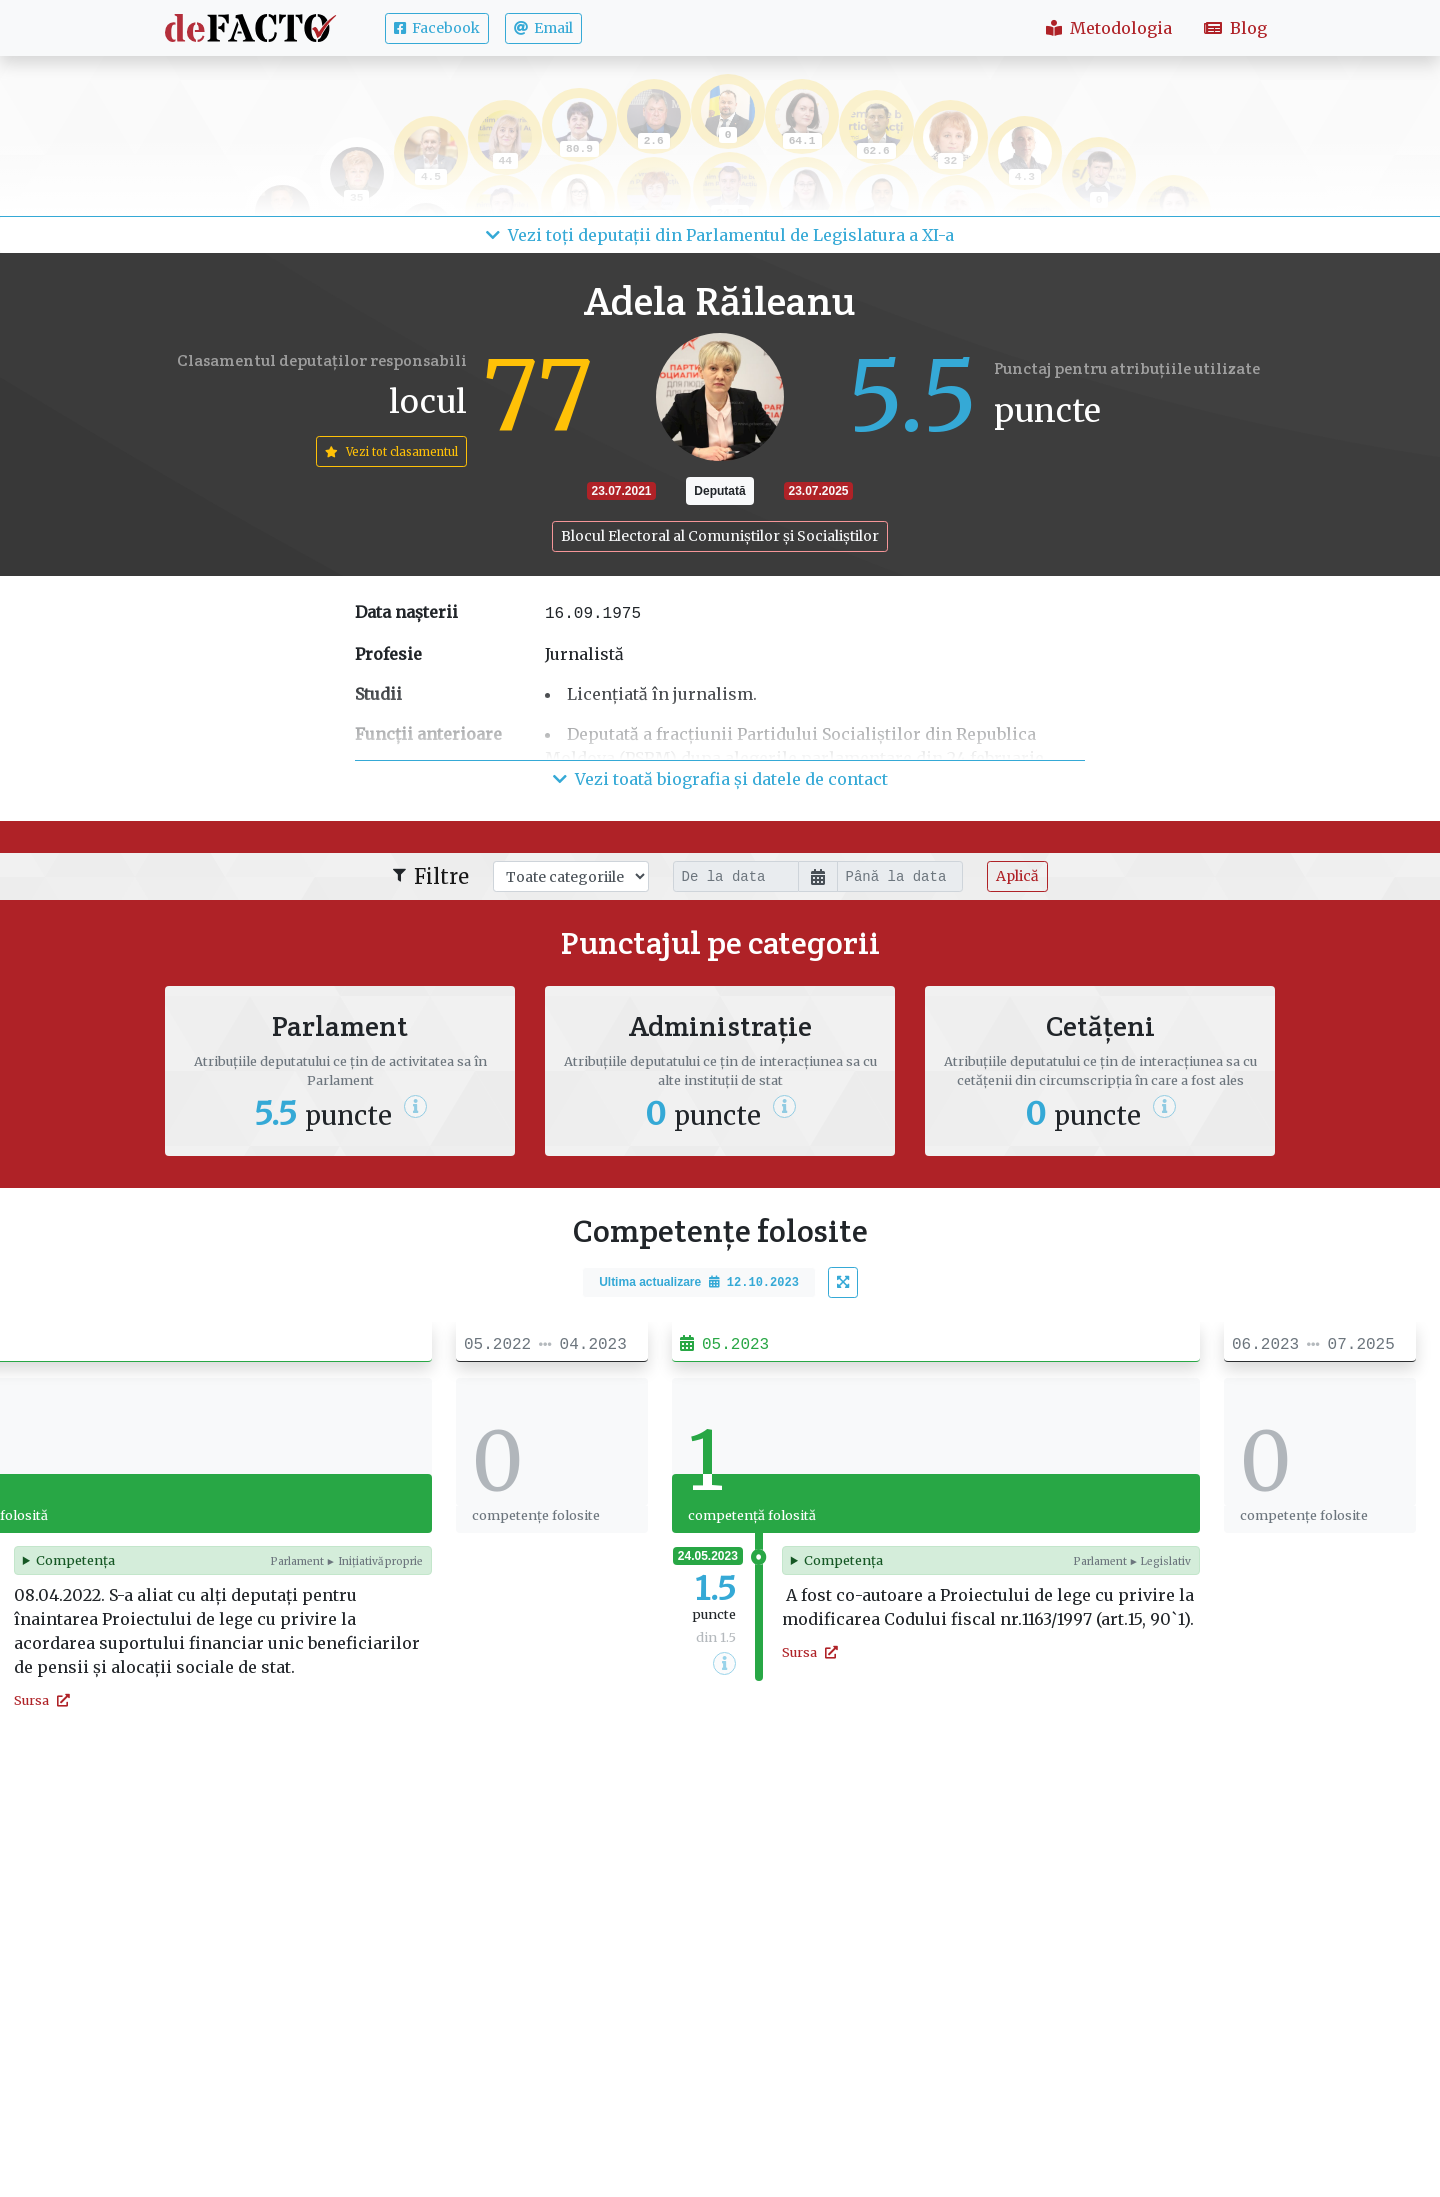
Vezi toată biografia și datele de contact (720, 779)
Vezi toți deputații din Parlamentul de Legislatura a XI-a (720, 235)
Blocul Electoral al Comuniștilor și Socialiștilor (720, 536)
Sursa (42, 1700)
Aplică (1017, 876)
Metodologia (1109, 28)
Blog (1235, 28)
